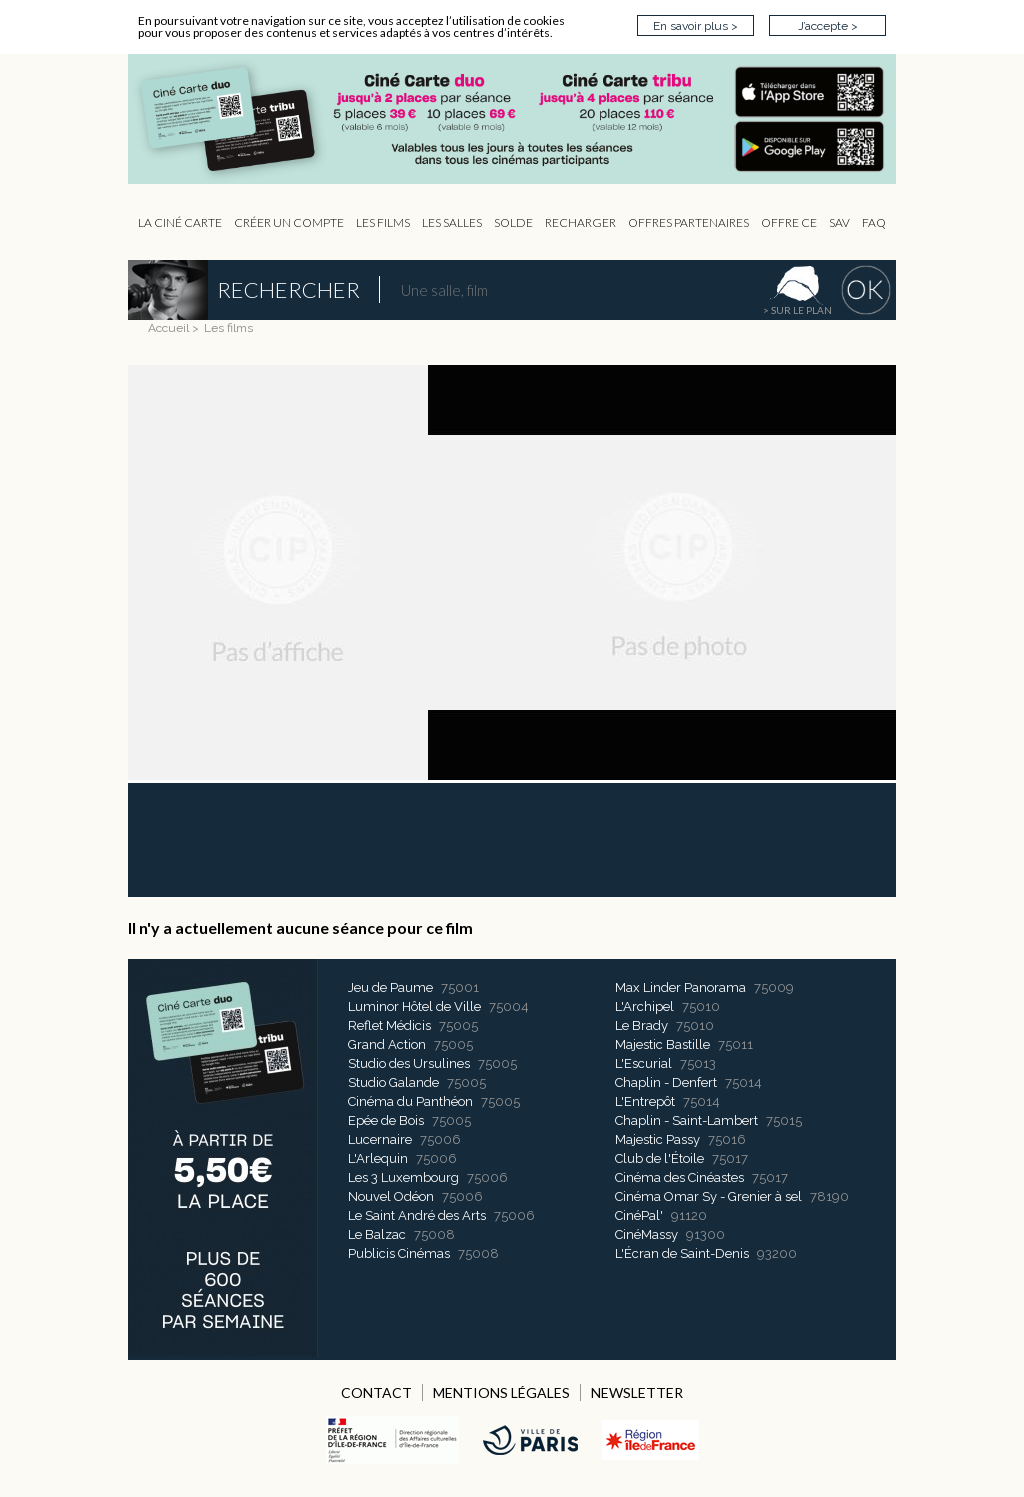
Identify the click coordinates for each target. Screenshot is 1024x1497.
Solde (513, 222)
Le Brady (641, 1025)
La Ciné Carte (180, 222)
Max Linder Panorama (680, 987)
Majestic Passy (657, 1139)
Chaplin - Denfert (666, 1082)
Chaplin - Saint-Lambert (686, 1120)
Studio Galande (393, 1082)
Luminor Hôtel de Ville (414, 1006)
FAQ (874, 222)
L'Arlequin (378, 1158)
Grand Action (387, 1044)
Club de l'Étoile (659, 1158)
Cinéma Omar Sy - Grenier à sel (708, 1196)
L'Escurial (643, 1063)
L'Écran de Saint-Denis (682, 1253)
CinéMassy (646, 1234)
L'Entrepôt (645, 1101)
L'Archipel (644, 1006)
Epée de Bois (386, 1120)
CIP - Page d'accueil (522, 119)
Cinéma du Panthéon (410, 1101)
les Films (383, 222)
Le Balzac (377, 1234)
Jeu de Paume (390, 987)
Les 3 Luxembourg (403, 1177)
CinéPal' (639, 1215)
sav (839, 222)
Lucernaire (380, 1139)
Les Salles (452, 222)
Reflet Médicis (389, 1025)
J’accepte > (828, 26)
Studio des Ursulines (409, 1063)
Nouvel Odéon (391, 1196)
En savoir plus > (695, 26)
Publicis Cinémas (399, 1253)
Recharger (580, 222)
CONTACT (376, 1392)
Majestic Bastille (662, 1044)
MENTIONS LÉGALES (501, 1392)
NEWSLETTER (637, 1392)
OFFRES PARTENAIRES (688, 222)
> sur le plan (797, 310)
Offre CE (789, 222)
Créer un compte (289, 222)
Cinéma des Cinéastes (679, 1177)
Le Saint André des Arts (417, 1215)
